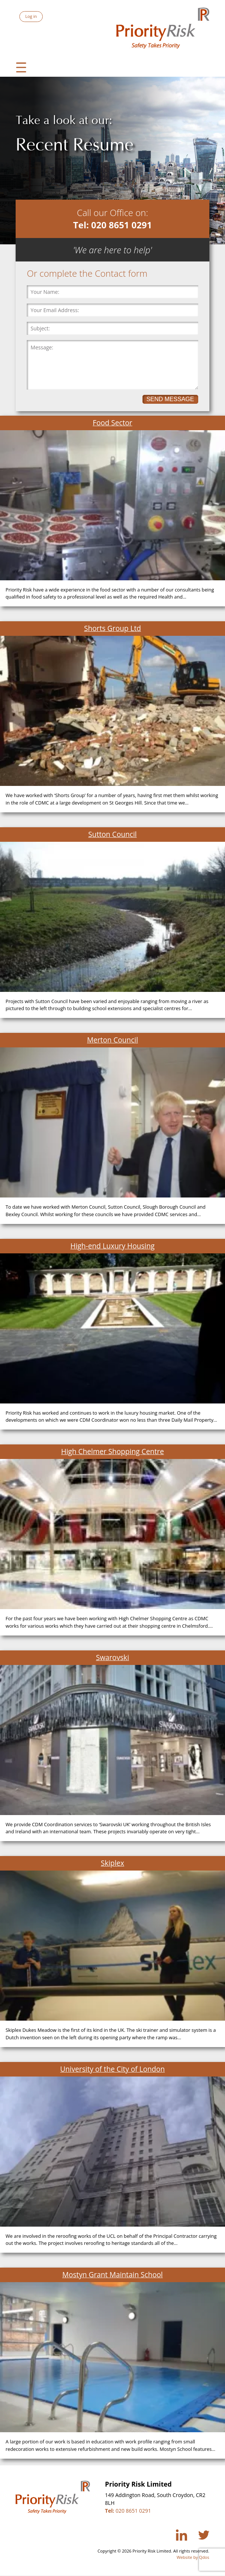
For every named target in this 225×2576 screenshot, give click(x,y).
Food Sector (112, 423)
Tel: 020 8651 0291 (112, 225)
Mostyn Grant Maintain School (112, 2274)
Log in (31, 16)
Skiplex (112, 1863)
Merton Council (112, 1040)
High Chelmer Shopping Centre (112, 1451)
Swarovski (112, 1657)
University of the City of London (112, 2069)
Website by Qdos (193, 2557)
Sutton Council (112, 834)
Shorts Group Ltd (112, 628)
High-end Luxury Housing (112, 1246)
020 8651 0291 (128, 2510)
